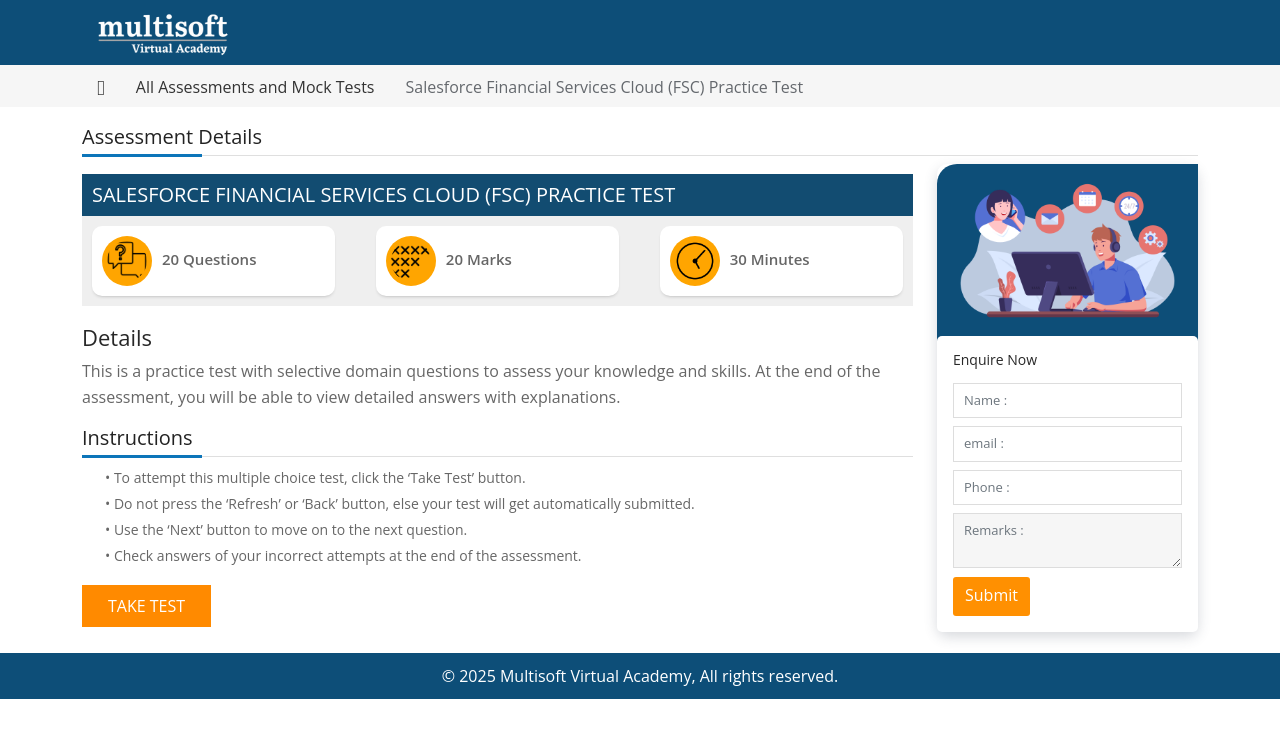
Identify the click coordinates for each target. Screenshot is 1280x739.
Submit (991, 595)
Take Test (146, 606)
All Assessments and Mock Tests (255, 87)
